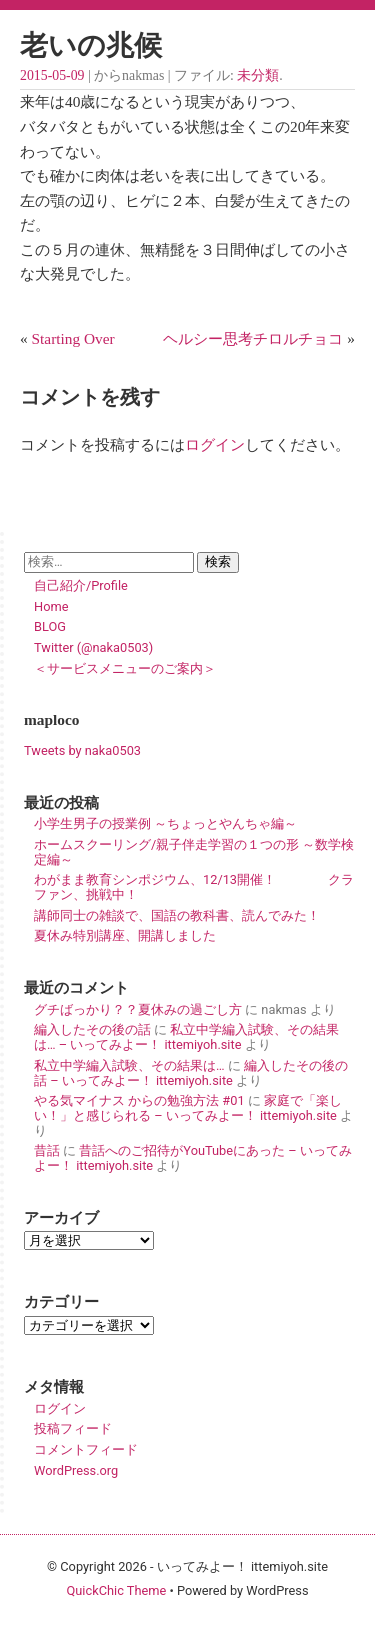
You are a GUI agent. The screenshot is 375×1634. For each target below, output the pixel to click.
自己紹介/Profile (81, 585)
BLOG (50, 626)
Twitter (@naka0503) (93, 647)
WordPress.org (76, 1470)
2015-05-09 (52, 75)
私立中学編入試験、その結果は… (129, 1065)
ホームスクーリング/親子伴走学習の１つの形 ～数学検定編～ (194, 852)
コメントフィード (86, 1449)
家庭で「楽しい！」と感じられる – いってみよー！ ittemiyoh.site (188, 1108)
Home (51, 606)
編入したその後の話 (92, 1029)
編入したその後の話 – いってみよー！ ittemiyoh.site (191, 1073)
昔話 (47, 1150)
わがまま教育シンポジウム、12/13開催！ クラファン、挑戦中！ (194, 887)
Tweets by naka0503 (82, 750)
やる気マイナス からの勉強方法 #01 (139, 1100)
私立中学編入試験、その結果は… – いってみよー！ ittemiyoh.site (186, 1037)
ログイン (215, 444)
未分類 (258, 75)
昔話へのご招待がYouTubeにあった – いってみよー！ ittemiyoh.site (193, 1158)
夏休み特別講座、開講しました (125, 935)
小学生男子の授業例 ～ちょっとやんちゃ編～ (165, 823)
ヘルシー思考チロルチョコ (253, 338)
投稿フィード (73, 1428)
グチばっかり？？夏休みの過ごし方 (138, 1009)
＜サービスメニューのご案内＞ (125, 668)
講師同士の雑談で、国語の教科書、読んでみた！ (177, 915)
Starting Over (73, 338)
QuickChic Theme (116, 1590)
